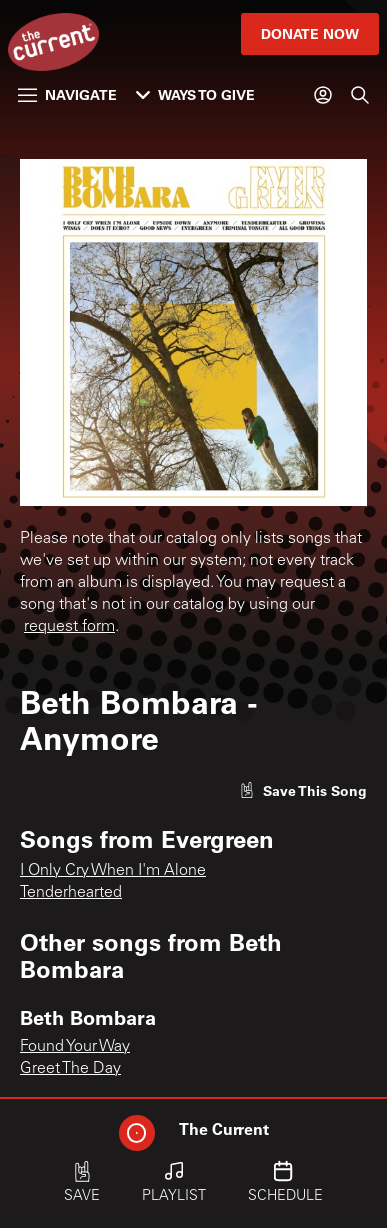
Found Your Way (75, 1047)
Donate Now (310, 33)
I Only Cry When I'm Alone (113, 871)
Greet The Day (70, 1069)
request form (69, 627)
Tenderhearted (71, 893)
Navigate (67, 94)
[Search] (360, 95)
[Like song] (303, 790)
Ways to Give (195, 94)
